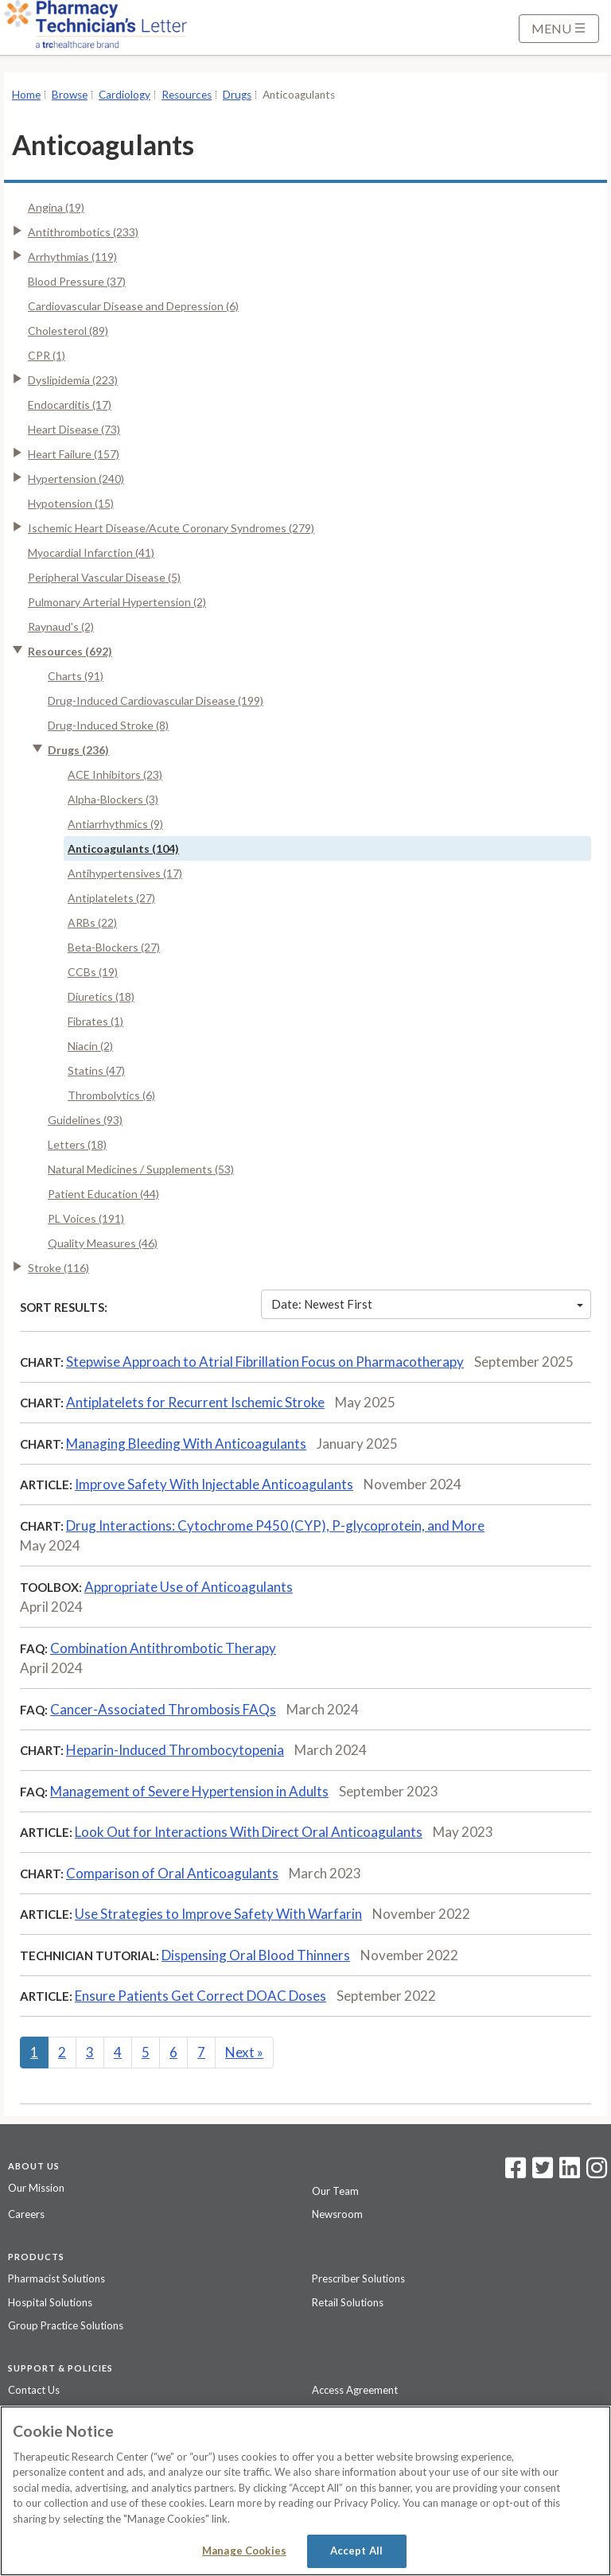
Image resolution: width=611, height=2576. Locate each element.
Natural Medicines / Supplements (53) (141, 1169)
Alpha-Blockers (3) (113, 799)
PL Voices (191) (86, 1218)
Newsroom (337, 2214)
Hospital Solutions (50, 2302)
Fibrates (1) (95, 1021)
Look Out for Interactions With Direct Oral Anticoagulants (248, 1831)
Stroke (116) (58, 1267)
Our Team (335, 2191)
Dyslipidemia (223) (73, 380)
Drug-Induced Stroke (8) (108, 725)
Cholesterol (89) (68, 330)
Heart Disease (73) (74, 429)
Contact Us (34, 2389)
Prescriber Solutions (358, 2278)
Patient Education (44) (103, 1193)
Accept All (356, 2550)
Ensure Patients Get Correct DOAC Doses (200, 1995)
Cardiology (124, 94)
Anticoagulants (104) (123, 848)
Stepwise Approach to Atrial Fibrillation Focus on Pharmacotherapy (265, 1361)
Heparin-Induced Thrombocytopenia (175, 1749)
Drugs (237, 94)
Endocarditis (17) (69, 404)
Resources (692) (70, 651)
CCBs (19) (93, 972)
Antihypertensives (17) (125, 873)
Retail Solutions (347, 2302)
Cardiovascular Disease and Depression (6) (133, 306)
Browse (70, 94)
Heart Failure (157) (73, 454)
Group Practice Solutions (65, 2325)
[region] (305, 2491)
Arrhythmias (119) (72, 256)
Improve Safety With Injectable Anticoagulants (214, 1484)
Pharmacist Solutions (56, 2278)
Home (26, 94)
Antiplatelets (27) (111, 898)
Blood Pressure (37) (77, 281)
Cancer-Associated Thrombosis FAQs (163, 1709)
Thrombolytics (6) (111, 1095)
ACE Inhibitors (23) (115, 774)
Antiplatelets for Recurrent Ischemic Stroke (195, 1402)
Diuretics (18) (101, 996)
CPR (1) (46, 355)
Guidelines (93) (85, 1120)
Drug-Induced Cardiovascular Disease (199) (155, 700)
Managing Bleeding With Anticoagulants (186, 1443)
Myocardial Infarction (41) (91, 552)
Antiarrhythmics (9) (115, 824)
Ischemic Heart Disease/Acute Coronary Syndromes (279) (171, 528)
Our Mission (36, 2187)
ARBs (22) (92, 922)
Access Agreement (355, 2389)
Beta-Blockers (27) (114, 947)
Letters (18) (77, 1144)
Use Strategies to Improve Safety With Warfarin (218, 1913)
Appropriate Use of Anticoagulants (188, 1586)
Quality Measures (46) (103, 1243)
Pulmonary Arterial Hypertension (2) (117, 602)
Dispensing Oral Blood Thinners (256, 1955)
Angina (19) (56, 207)
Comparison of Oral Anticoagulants (172, 1873)
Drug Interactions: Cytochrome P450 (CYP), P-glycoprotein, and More (275, 1525)
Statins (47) (96, 1070)
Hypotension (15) (71, 503)
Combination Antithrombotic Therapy (163, 1648)
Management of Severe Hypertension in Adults (189, 1791)
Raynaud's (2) (61, 626)
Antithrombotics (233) (83, 232)
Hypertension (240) (76, 478)
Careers (26, 2214)
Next (244, 2052)
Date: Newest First (427, 1304)
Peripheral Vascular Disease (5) (104, 577)
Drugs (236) (78, 750)
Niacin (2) (90, 1046)
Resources (187, 94)
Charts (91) (75, 676)
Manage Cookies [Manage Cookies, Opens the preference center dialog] (244, 2550)
